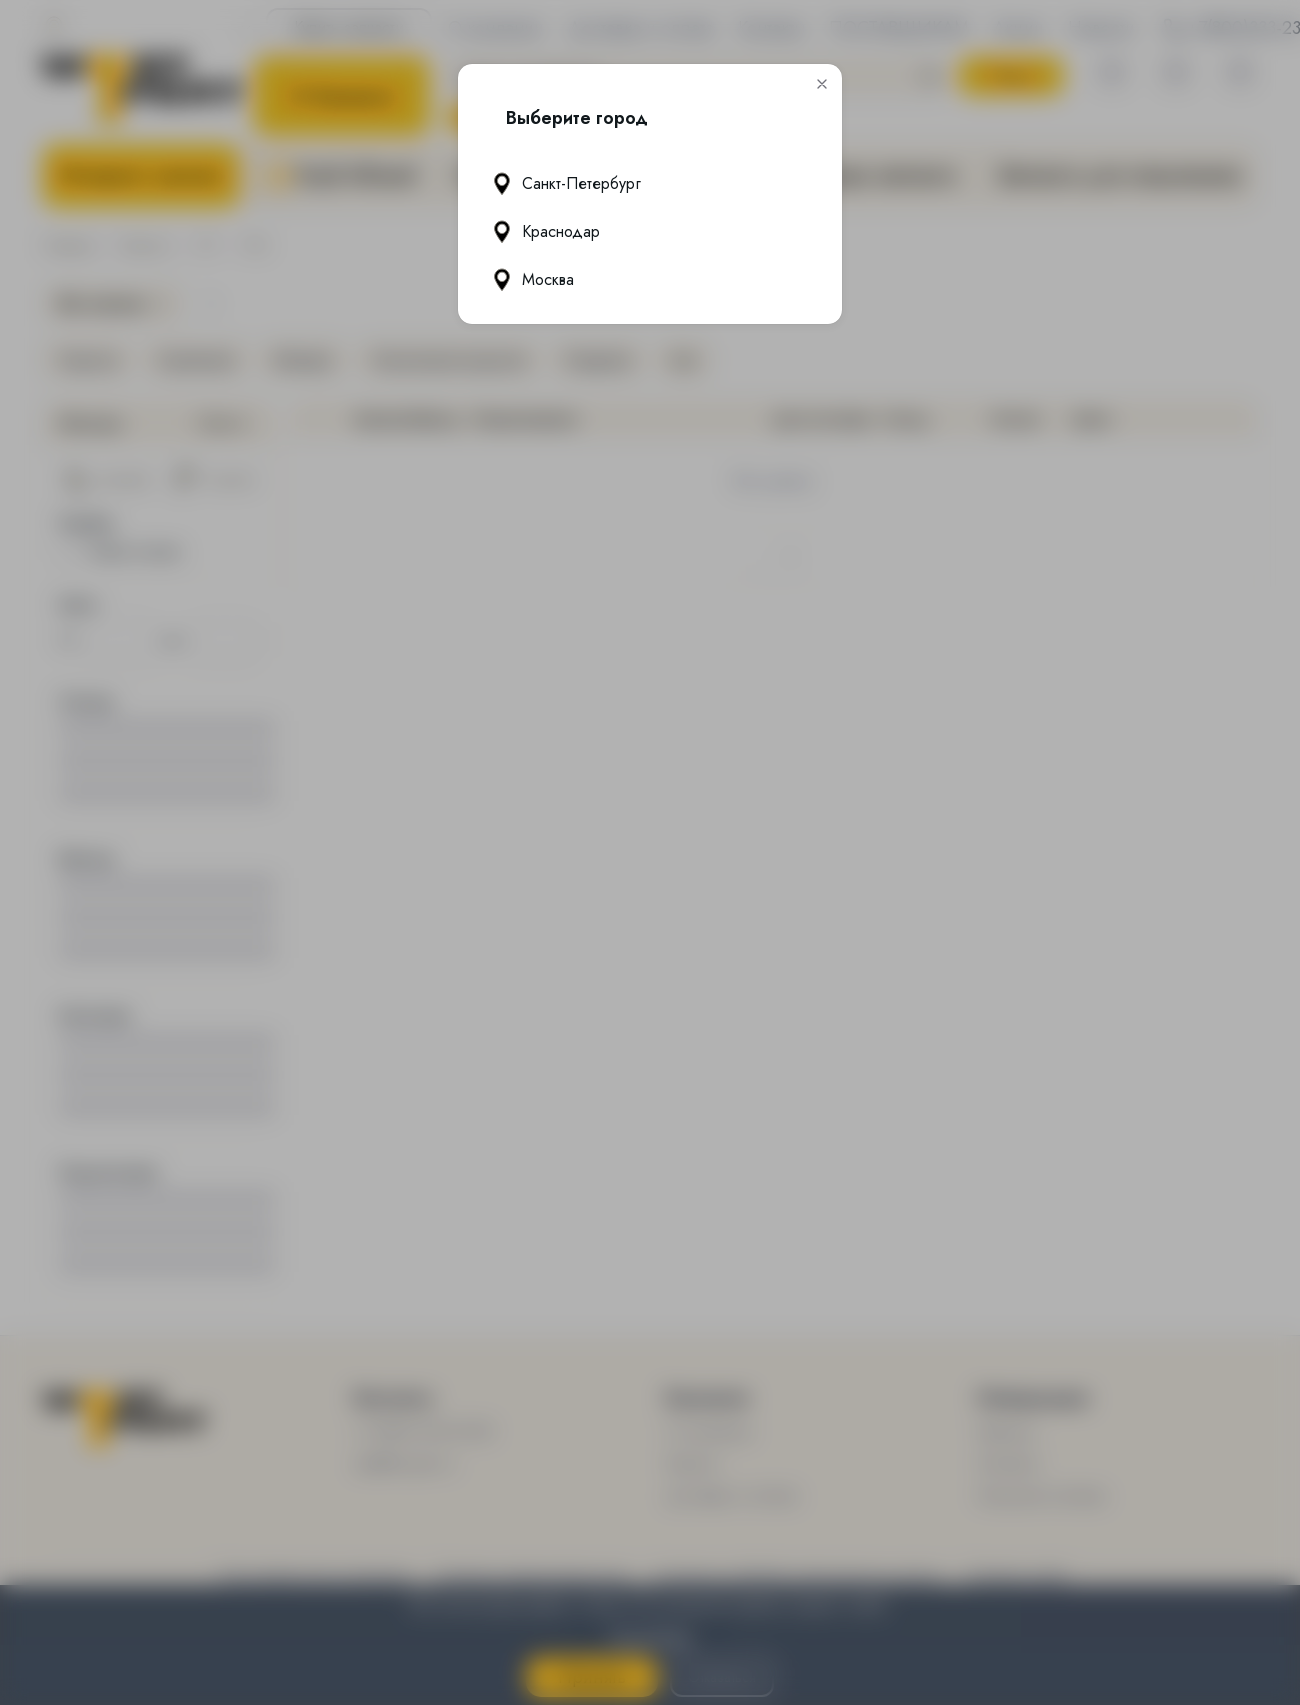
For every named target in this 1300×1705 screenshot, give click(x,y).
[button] (822, 84)
